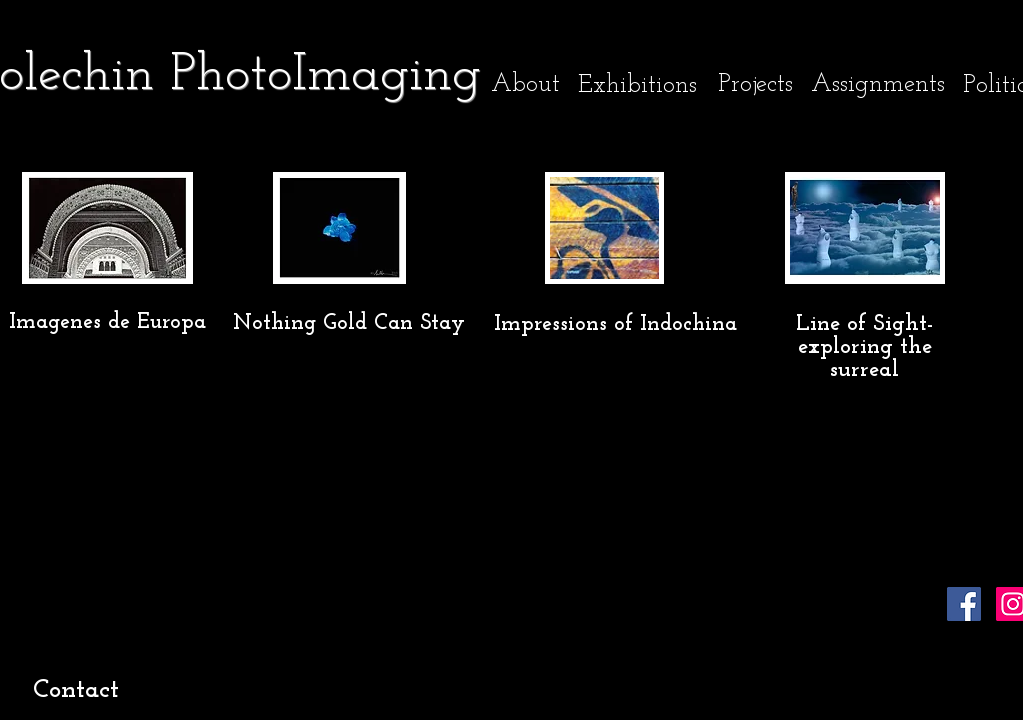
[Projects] (755, 84)
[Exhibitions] (637, 85)
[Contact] (76, 691)
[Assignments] (878, 84)
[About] (525, 84)
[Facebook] (964, 604)
